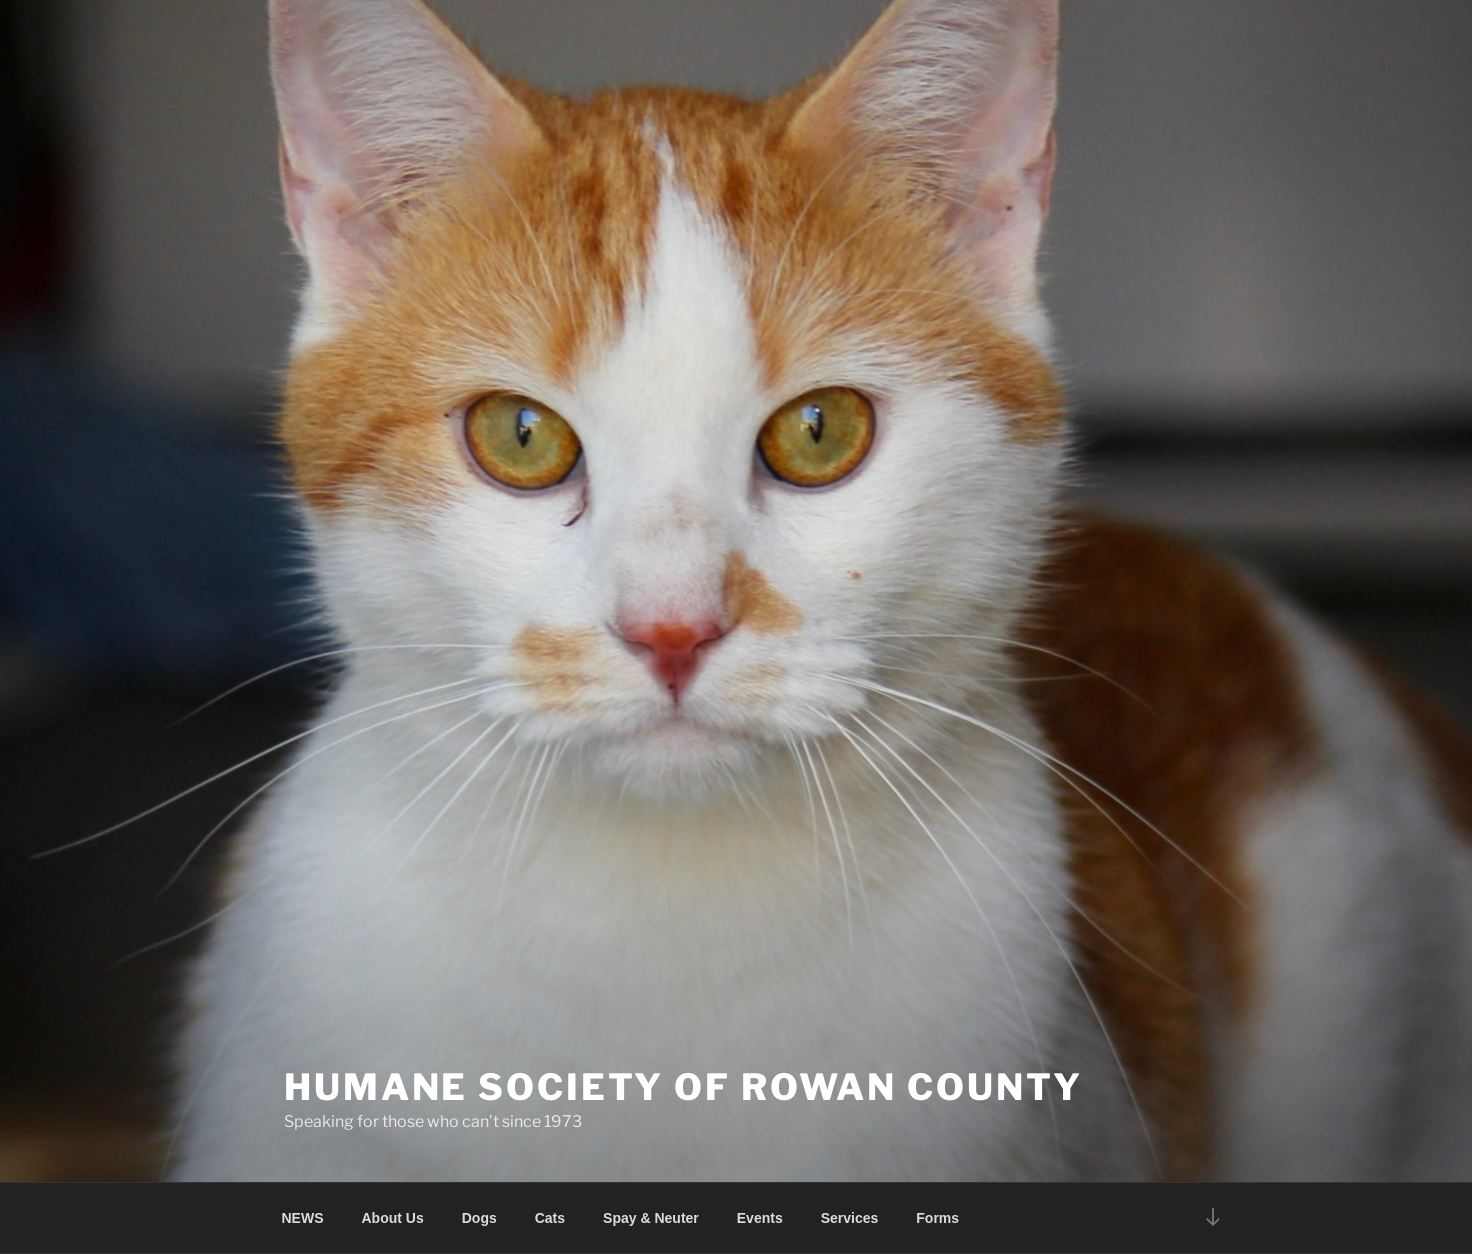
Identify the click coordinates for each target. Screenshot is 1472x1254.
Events (760, 1218)
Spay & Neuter (651, 1218)
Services (850, 1218)
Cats (550, 1218)
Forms (937, 1218)
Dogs (479, 1218)
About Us (393, 1218)
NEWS (303, 1218)
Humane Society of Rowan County (683, 1087)
